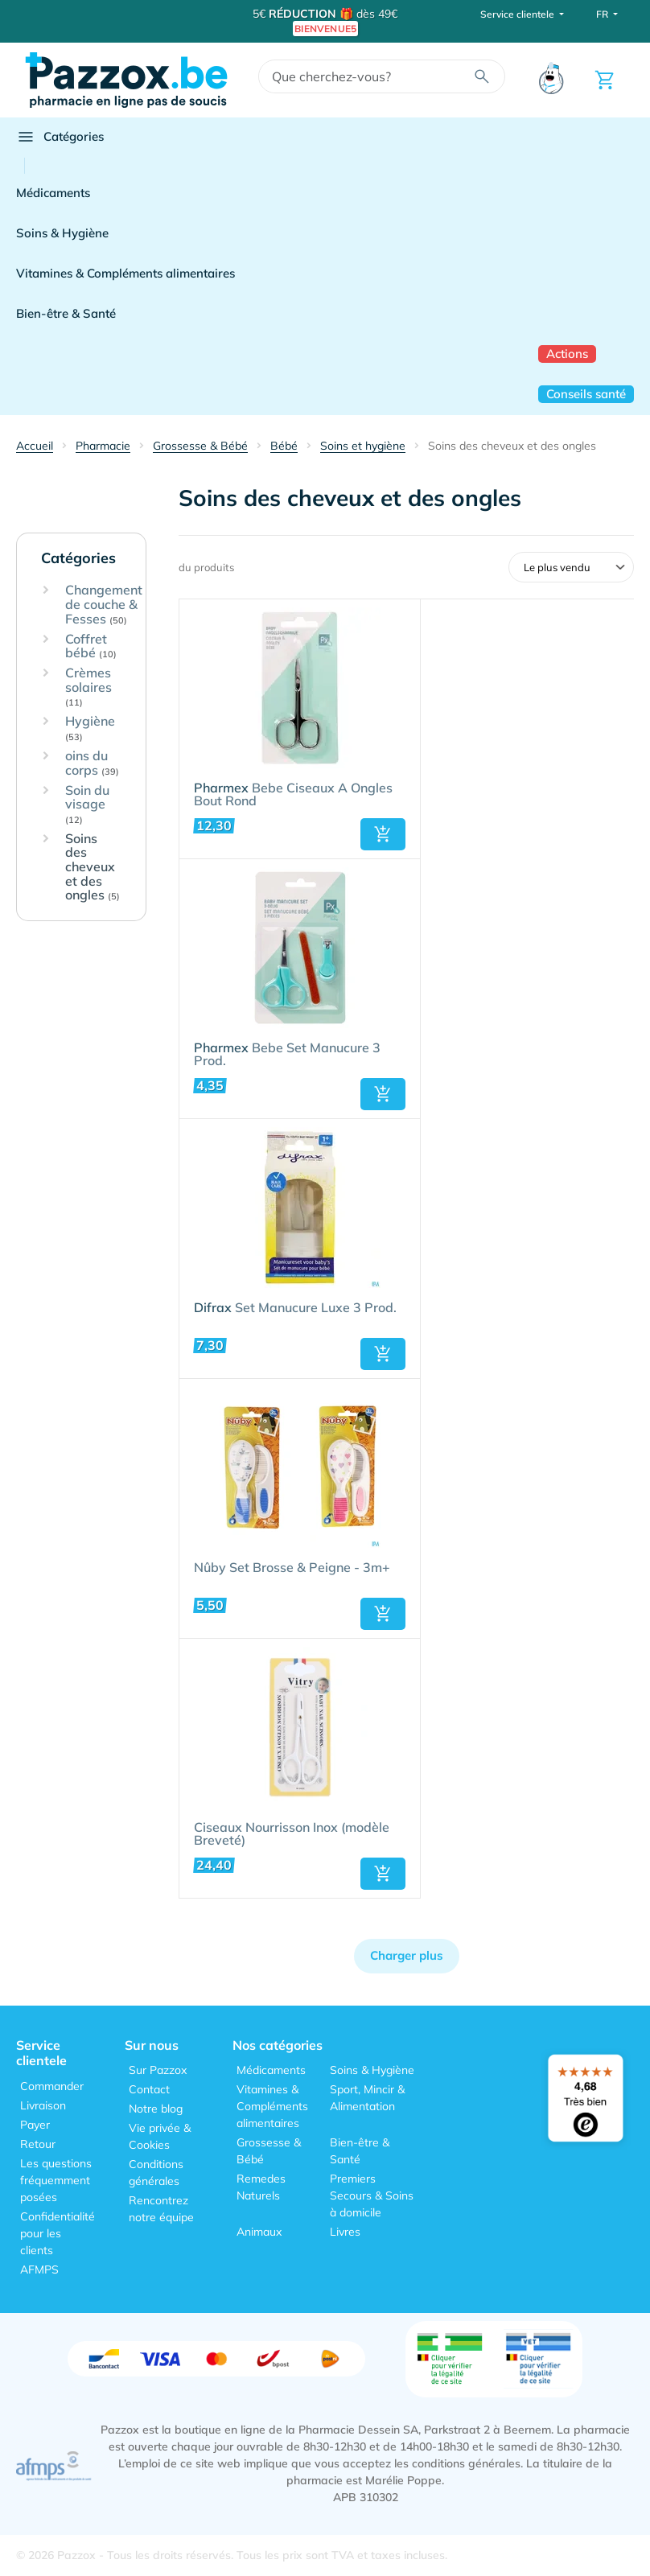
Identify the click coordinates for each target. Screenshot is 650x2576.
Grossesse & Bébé (269, 2151)
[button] (382, 834)
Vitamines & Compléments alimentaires (125, 273)
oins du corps (92, 763)
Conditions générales (156, 2172)
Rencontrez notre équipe (161, 2208)
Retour (38, 2144)
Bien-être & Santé (66, 313)
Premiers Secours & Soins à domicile (371, 2195)
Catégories (60, 136)
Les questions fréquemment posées (56, 2180)
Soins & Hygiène (62, 233)
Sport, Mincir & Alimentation (367, 2097)
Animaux (259, 2231)
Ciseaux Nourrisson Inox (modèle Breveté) (291, 1834)
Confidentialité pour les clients (57, 2233)
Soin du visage (87, 804)
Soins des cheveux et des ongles (92, 867)
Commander (52, 2086)
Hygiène (90, 728)
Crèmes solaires (88, 687)
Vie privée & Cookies (160, 2136)
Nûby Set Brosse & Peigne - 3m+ (292, 1568)
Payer (35, 2124)
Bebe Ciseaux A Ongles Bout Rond (293, 795)
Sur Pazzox (158, 2070)
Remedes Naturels (261, 2187)
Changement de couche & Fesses (103, 604)
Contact (149, 2089)
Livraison (43, 2105)
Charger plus (406, 1955)
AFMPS (39, 2269)
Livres (345, 2231)
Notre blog (156, 2108)
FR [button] (603, 14)
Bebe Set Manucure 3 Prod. (287, 1054)
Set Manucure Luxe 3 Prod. (295, 1308)
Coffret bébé (91, 646)
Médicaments (53, 192)
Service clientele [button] (518, 14)
